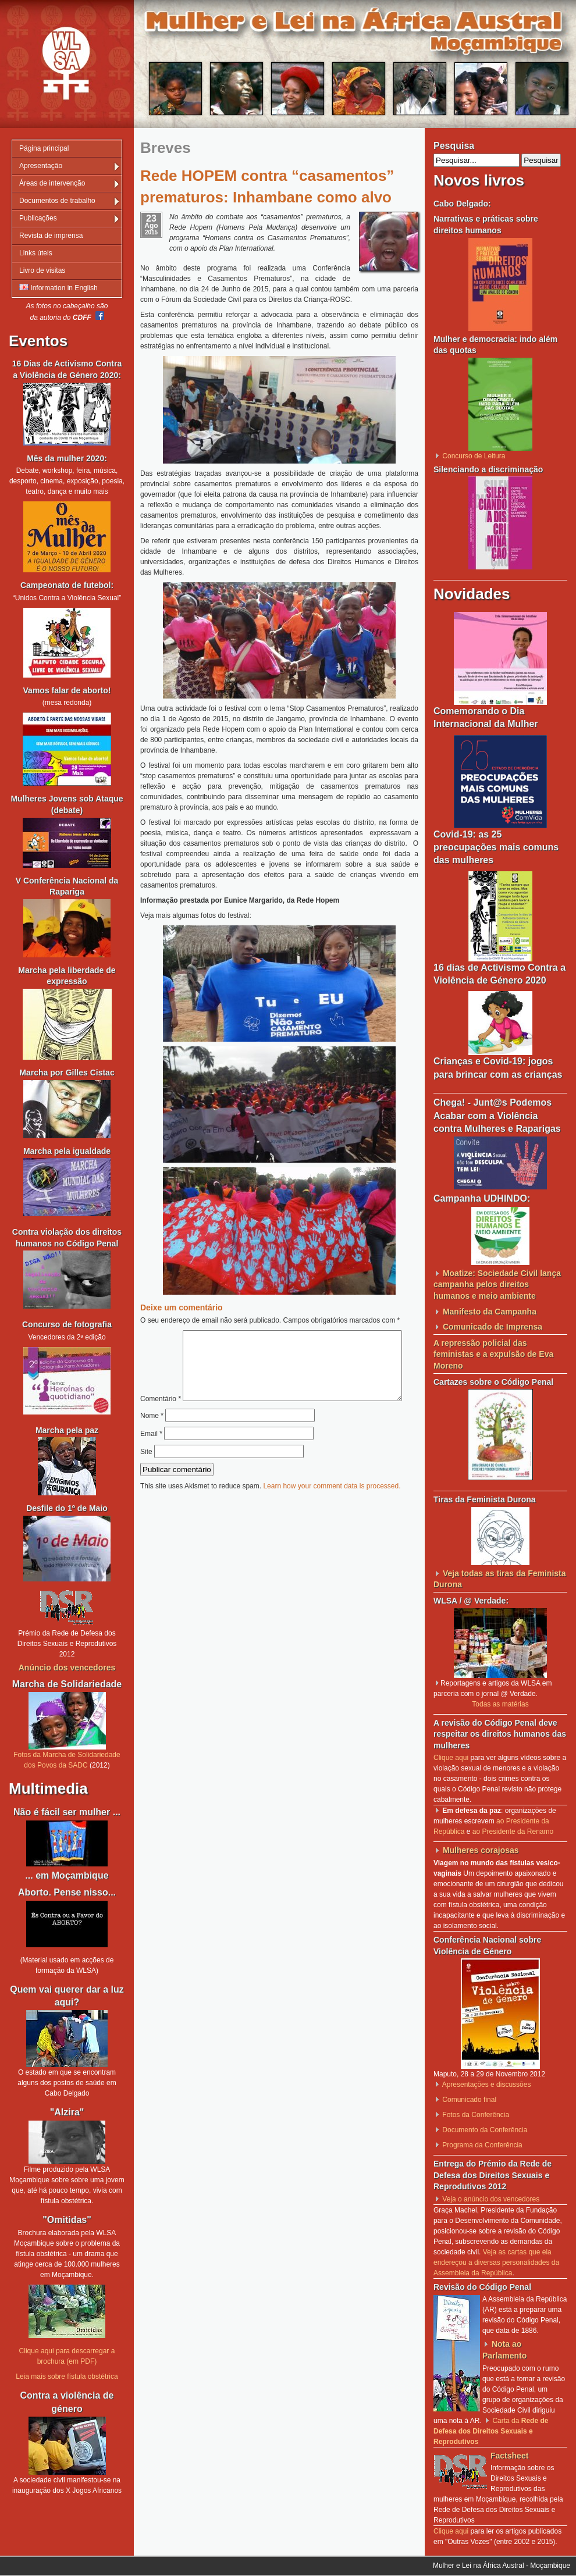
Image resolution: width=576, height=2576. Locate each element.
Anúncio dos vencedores (67, 1667)
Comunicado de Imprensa (492, 1326)
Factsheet (509, 2455)
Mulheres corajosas (481, 1850)
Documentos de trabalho (57, 201)
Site (146, 1476)
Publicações (38, 218)
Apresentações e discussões (486, 2084)
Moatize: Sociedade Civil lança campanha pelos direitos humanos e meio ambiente (497, 1285)
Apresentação (40, 166)
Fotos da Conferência (475, 2115)
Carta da (490, 2431)
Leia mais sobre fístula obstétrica (67, 2376)
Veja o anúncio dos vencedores (490, 2199)
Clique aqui (450, 1758)
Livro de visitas (42, 270)
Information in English (58, 288)
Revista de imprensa (51, 235)
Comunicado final (469, 2100)
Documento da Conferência (484, 2130)
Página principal (44, 148)
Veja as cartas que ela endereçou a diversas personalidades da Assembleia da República (496, 2262)
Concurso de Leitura (473, 456)
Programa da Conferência (482, 2145)
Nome (151, 1440)
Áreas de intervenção (52, 183)
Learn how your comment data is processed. (331, 1510)
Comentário (275, 1335)
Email (151, 1458)
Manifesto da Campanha (489, 1311)
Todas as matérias (500, 1704)
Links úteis (35, 253)
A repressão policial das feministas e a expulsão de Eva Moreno (493, 1354)
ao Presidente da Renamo (512, 1831)
